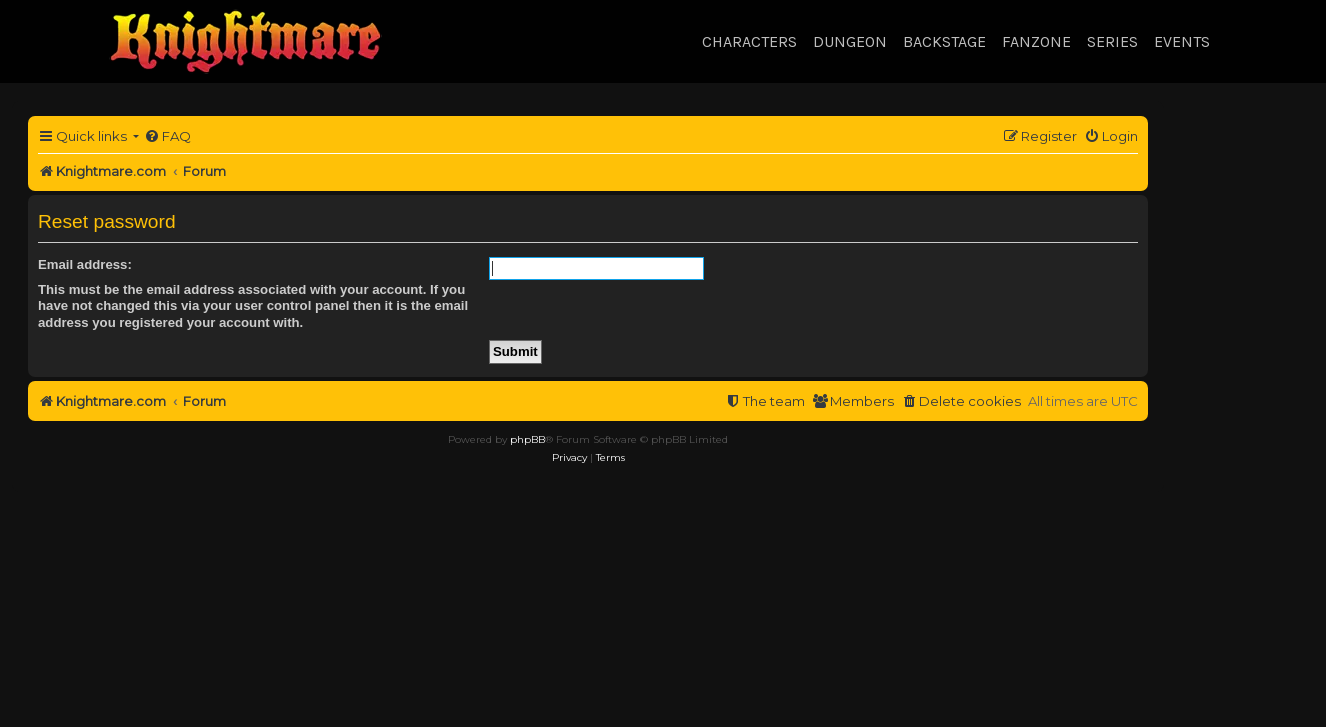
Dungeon (850, 41)
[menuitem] (167, 136)
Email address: (85, 264)
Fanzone (1036, 41)
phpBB (527, 439)
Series (1112, 41)
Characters (749, 41)
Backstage (944, 41)
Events (1182, 41)
